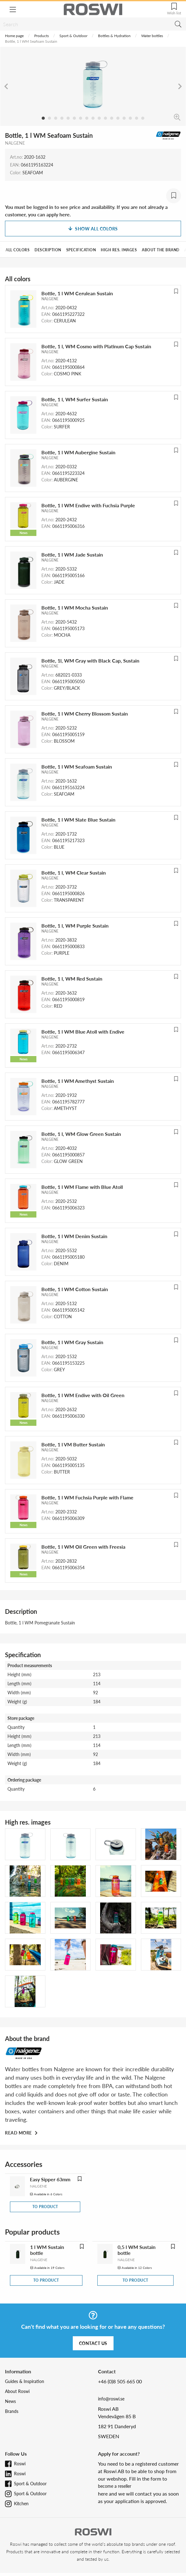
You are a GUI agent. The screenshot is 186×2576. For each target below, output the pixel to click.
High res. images (119, 250)
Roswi (20, 2463)
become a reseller (114, 2486)
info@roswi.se (111, 2398)
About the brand (160, 250)
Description (48, 250)
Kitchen (21, 2503)
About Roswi (17, 2391)
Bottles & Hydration (114, 35)
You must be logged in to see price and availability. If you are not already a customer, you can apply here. (86, 210)
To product (45, 2206)
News (10, 2401)
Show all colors (93, 228)
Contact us (93, 2343)
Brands (11, 2411)
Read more (19, 2132)
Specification (81, 250)
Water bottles (152, 35)
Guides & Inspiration (24, 2381)
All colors (18, 250)
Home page (14, 35)
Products (41, 35)
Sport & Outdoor (73, 35)
